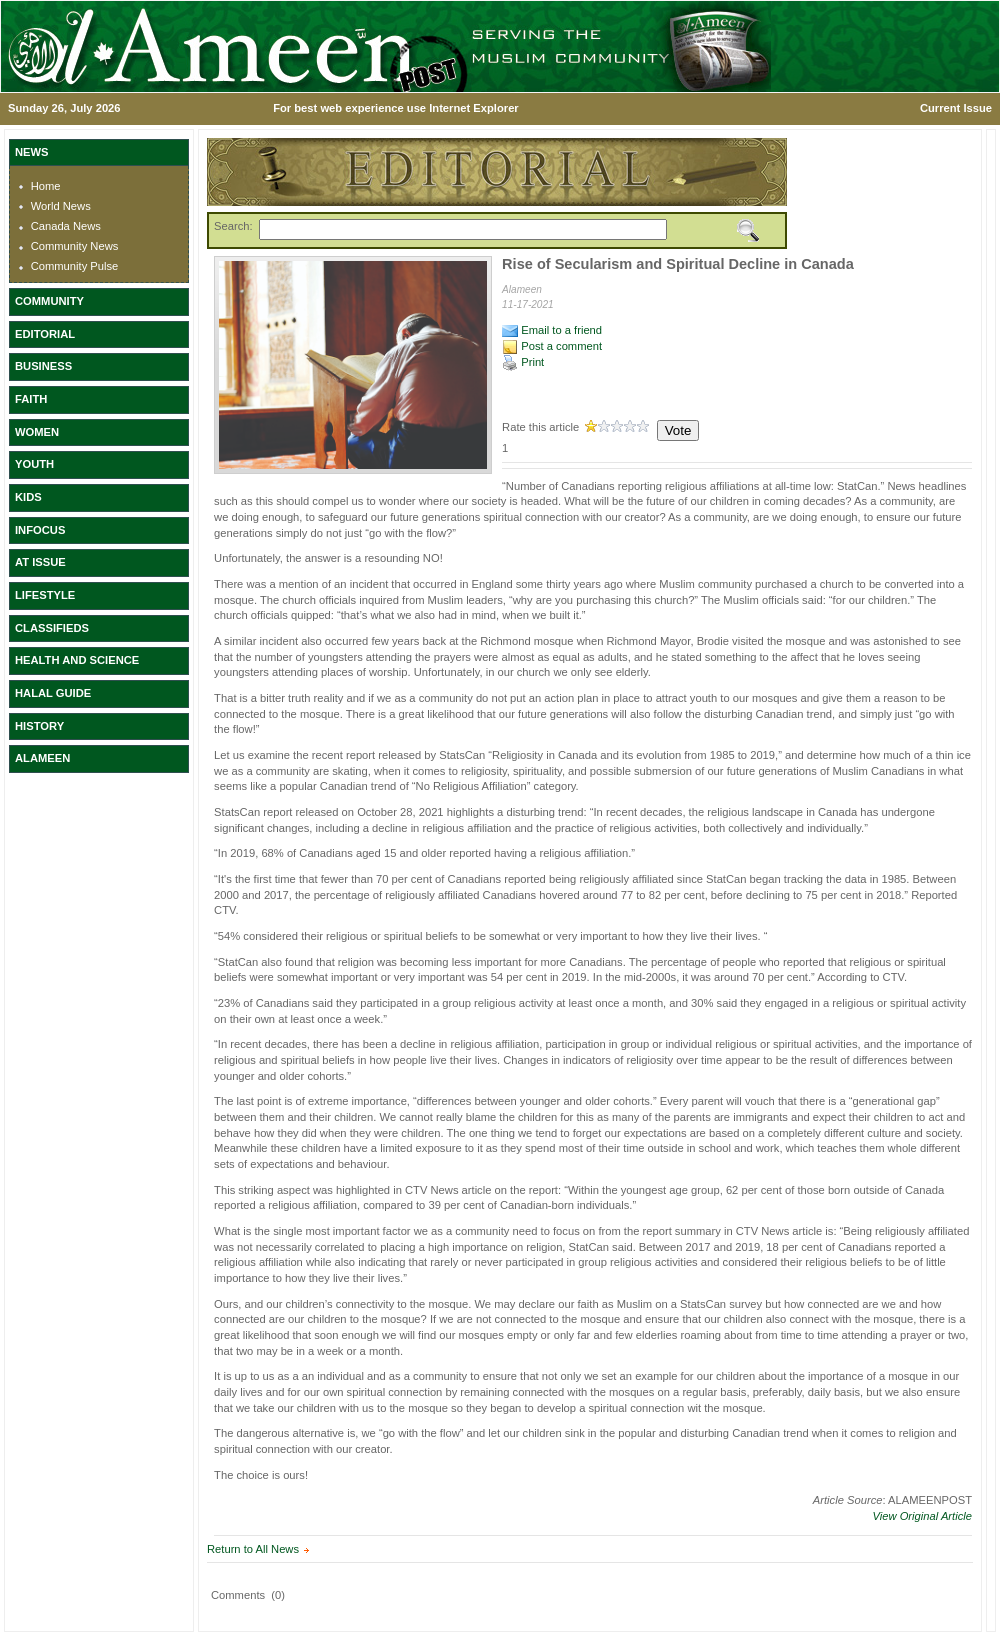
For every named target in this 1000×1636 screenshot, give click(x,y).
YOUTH (34, 464)
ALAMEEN (42, 758)
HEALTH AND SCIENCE (77, 660)
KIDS (28, 497)
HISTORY (39, 726)
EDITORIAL (45, 334)
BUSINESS (43, 366)
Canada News (66, 226)
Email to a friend (552, 330)
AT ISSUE (40, 562)
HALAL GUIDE (53, 693)
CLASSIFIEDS (52, 628)
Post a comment (552, 346)
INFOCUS (40, 530)
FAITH (31, 399)
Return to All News (253, 1549)
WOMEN (37, 432)
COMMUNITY (49, 301)
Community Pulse (75, 266)
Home (46, 186)
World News (61, 206)
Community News (75, 246)
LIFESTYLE (45, 595)
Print (523, 362)
